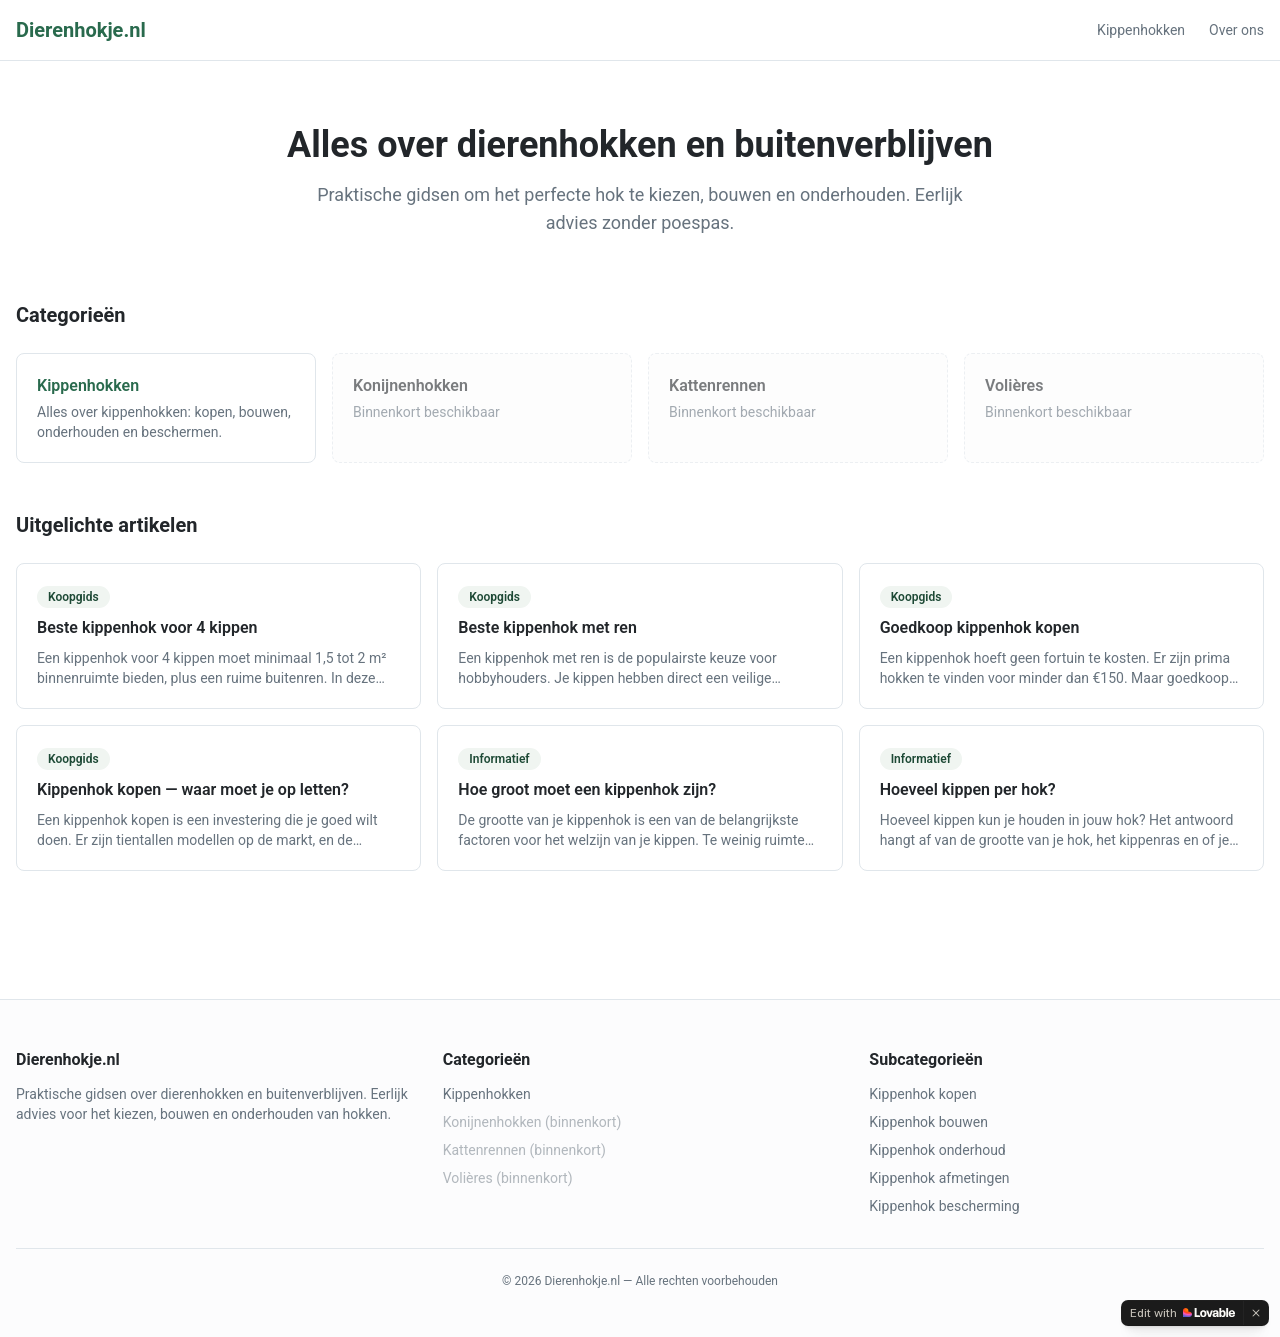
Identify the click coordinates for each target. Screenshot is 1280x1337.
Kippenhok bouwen (928, 1122)
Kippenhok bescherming (944, 1206)
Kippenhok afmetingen (939, 1178)
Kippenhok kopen (922, 1094)
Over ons (1236, 30)
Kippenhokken (1141, 30)
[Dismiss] (1256, 1313)
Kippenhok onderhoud (937, 1150)
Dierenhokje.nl (81, 30)
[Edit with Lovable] (1182, 1313)
